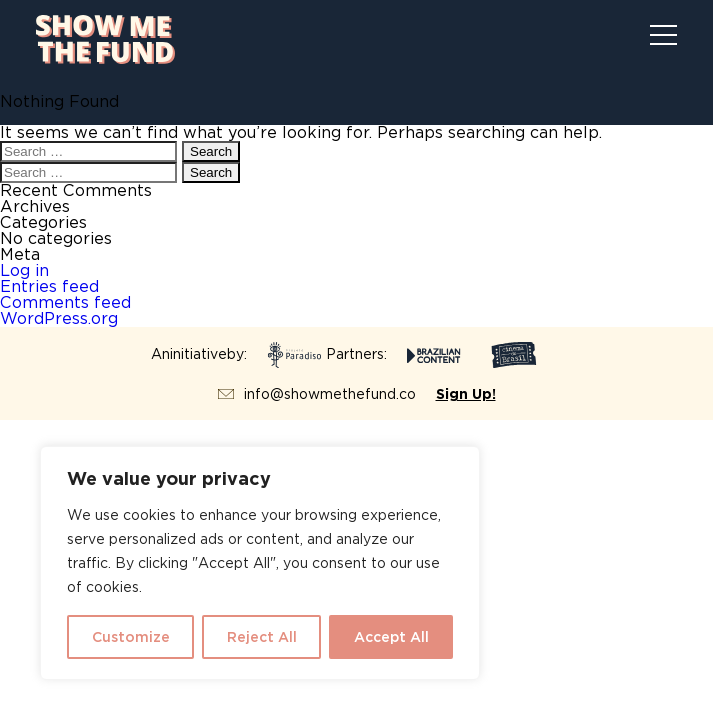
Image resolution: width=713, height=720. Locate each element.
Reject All (262, 637)
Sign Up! (466, 394)
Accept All (391, 637)
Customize (131, 637)
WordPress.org (59, 318)
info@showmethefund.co (330, 394)
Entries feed (49, 286)
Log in (24, 270)
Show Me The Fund (105, 39)
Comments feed (65, 302)
